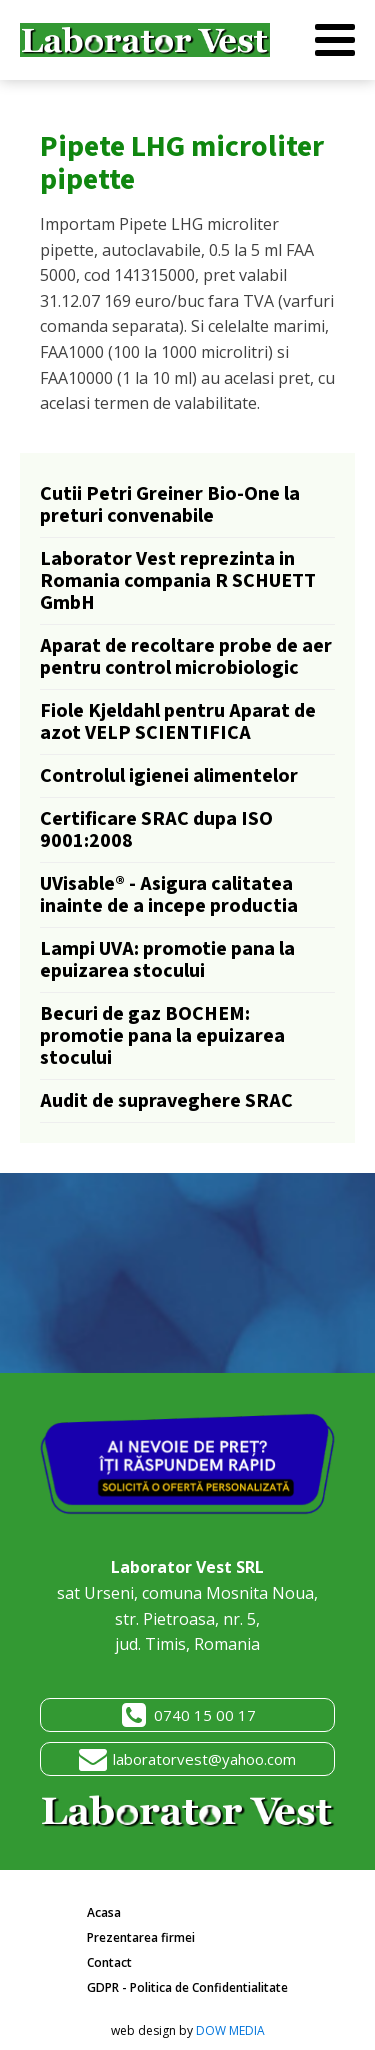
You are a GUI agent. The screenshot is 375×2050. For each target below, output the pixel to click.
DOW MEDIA (230, 2030)
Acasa (104, 1912)
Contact (109, 1962)
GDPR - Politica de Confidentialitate (187, 1987)
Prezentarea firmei (141, 1937)
